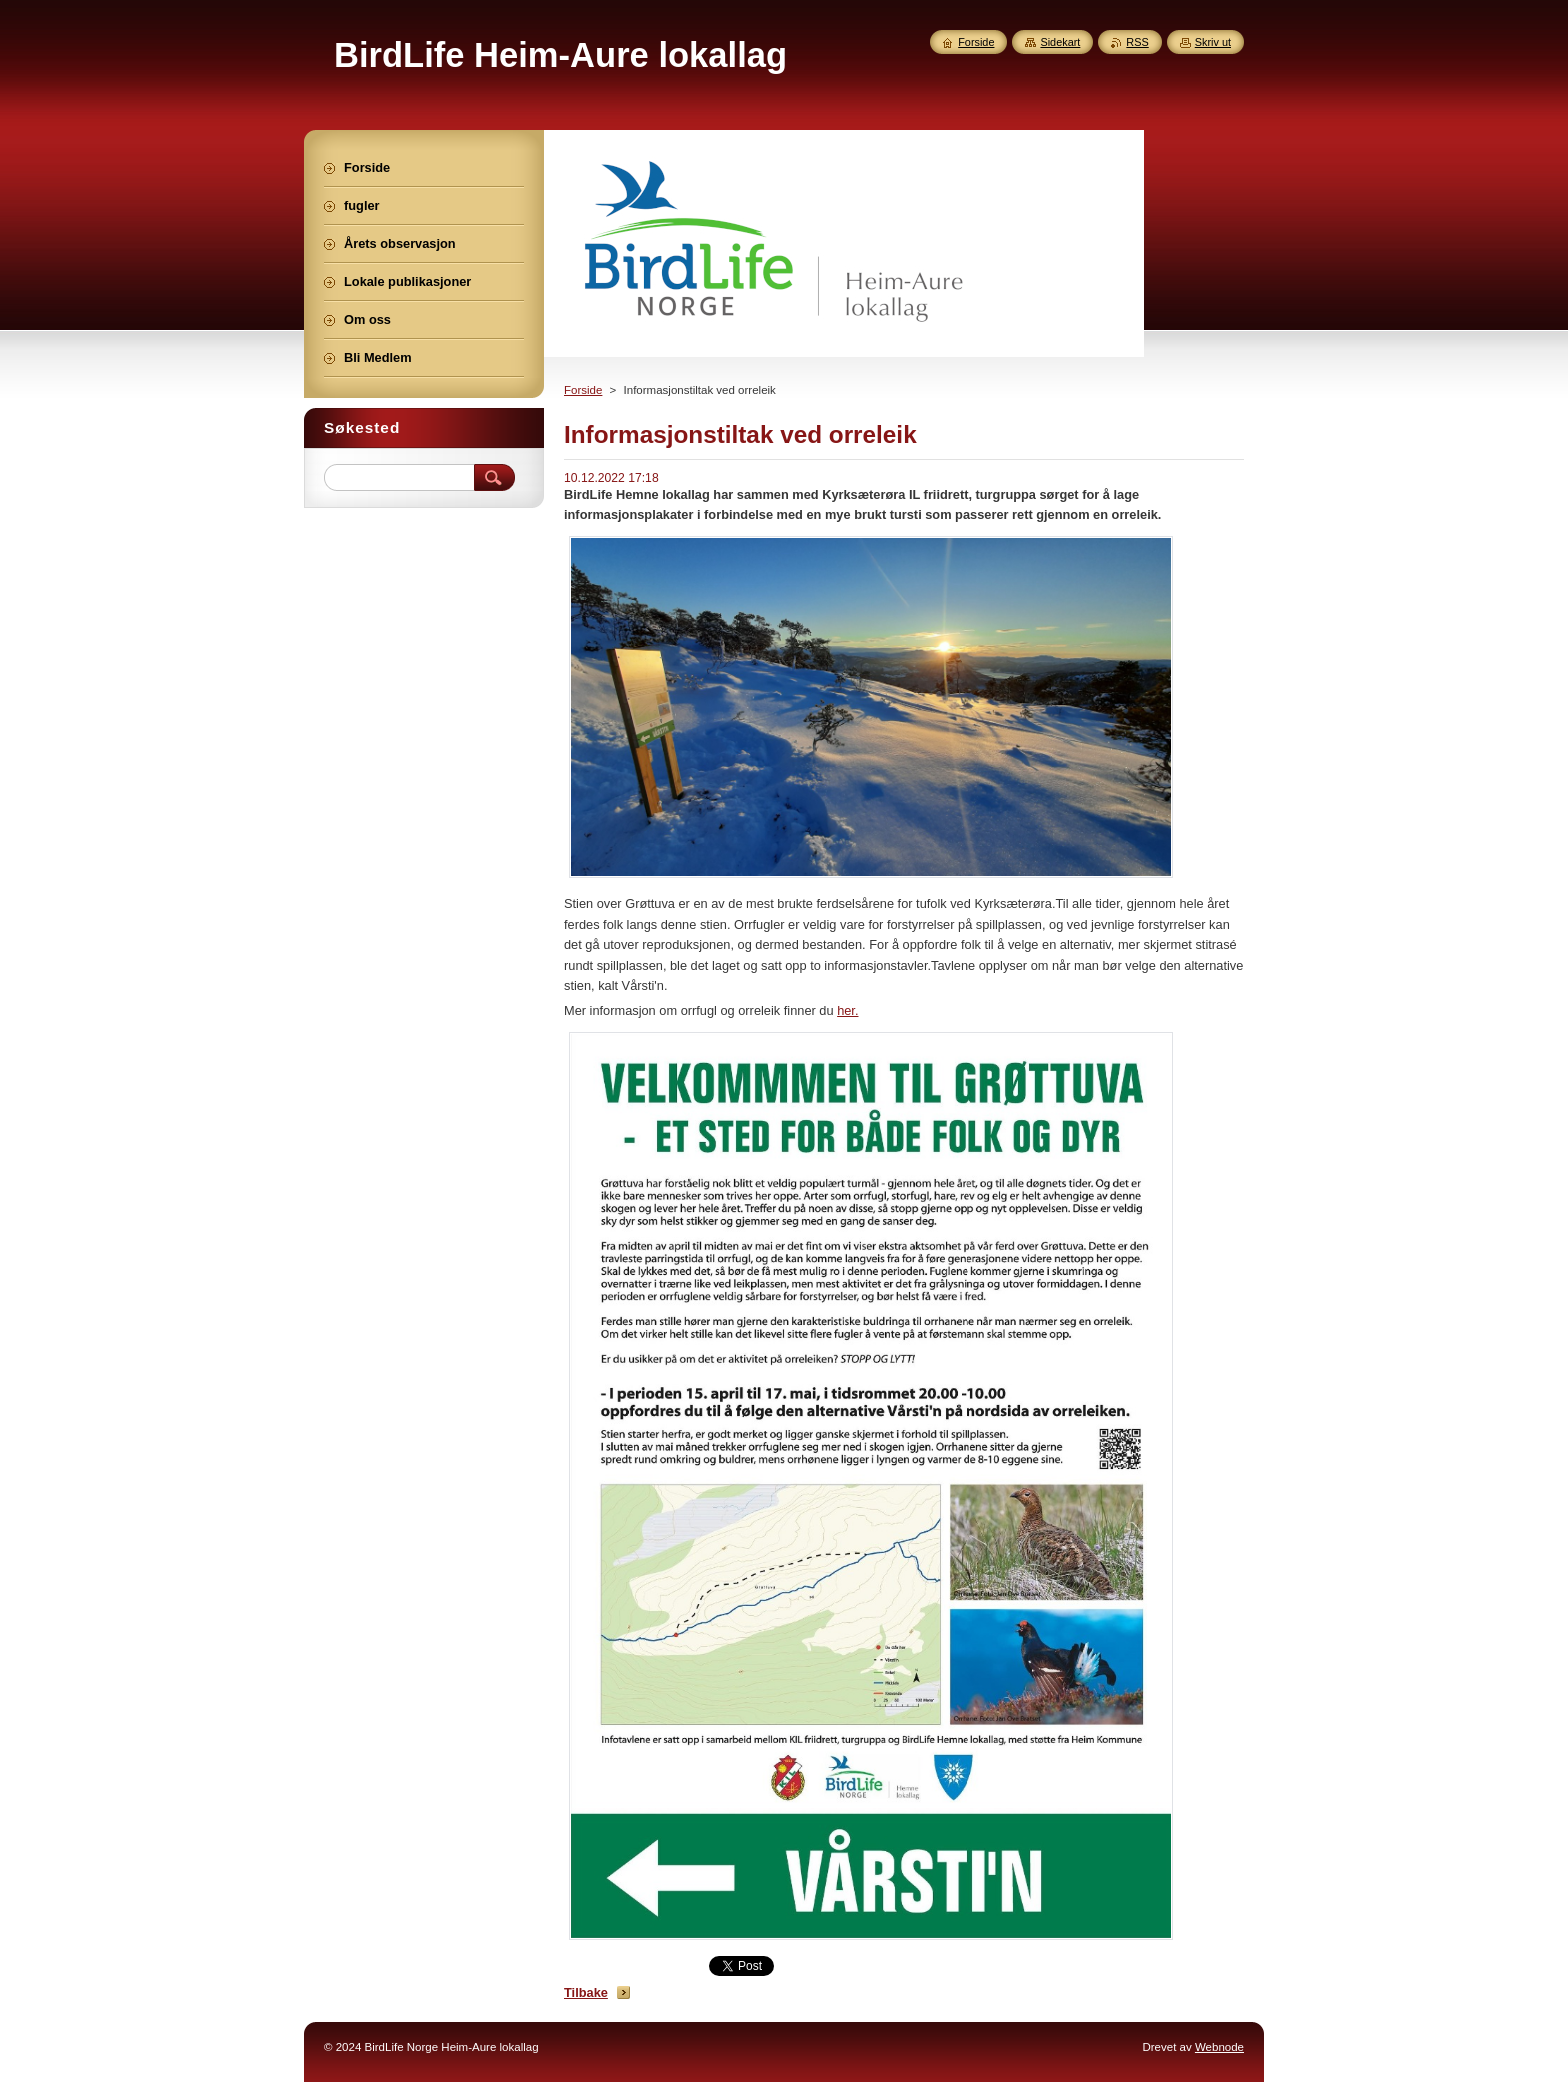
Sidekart (1060, 42)
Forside (583, 390)
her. (847, 1010)
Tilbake (586, 1992)
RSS (1137, 42)
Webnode (1219, 2047)
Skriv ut (1213, 42)
